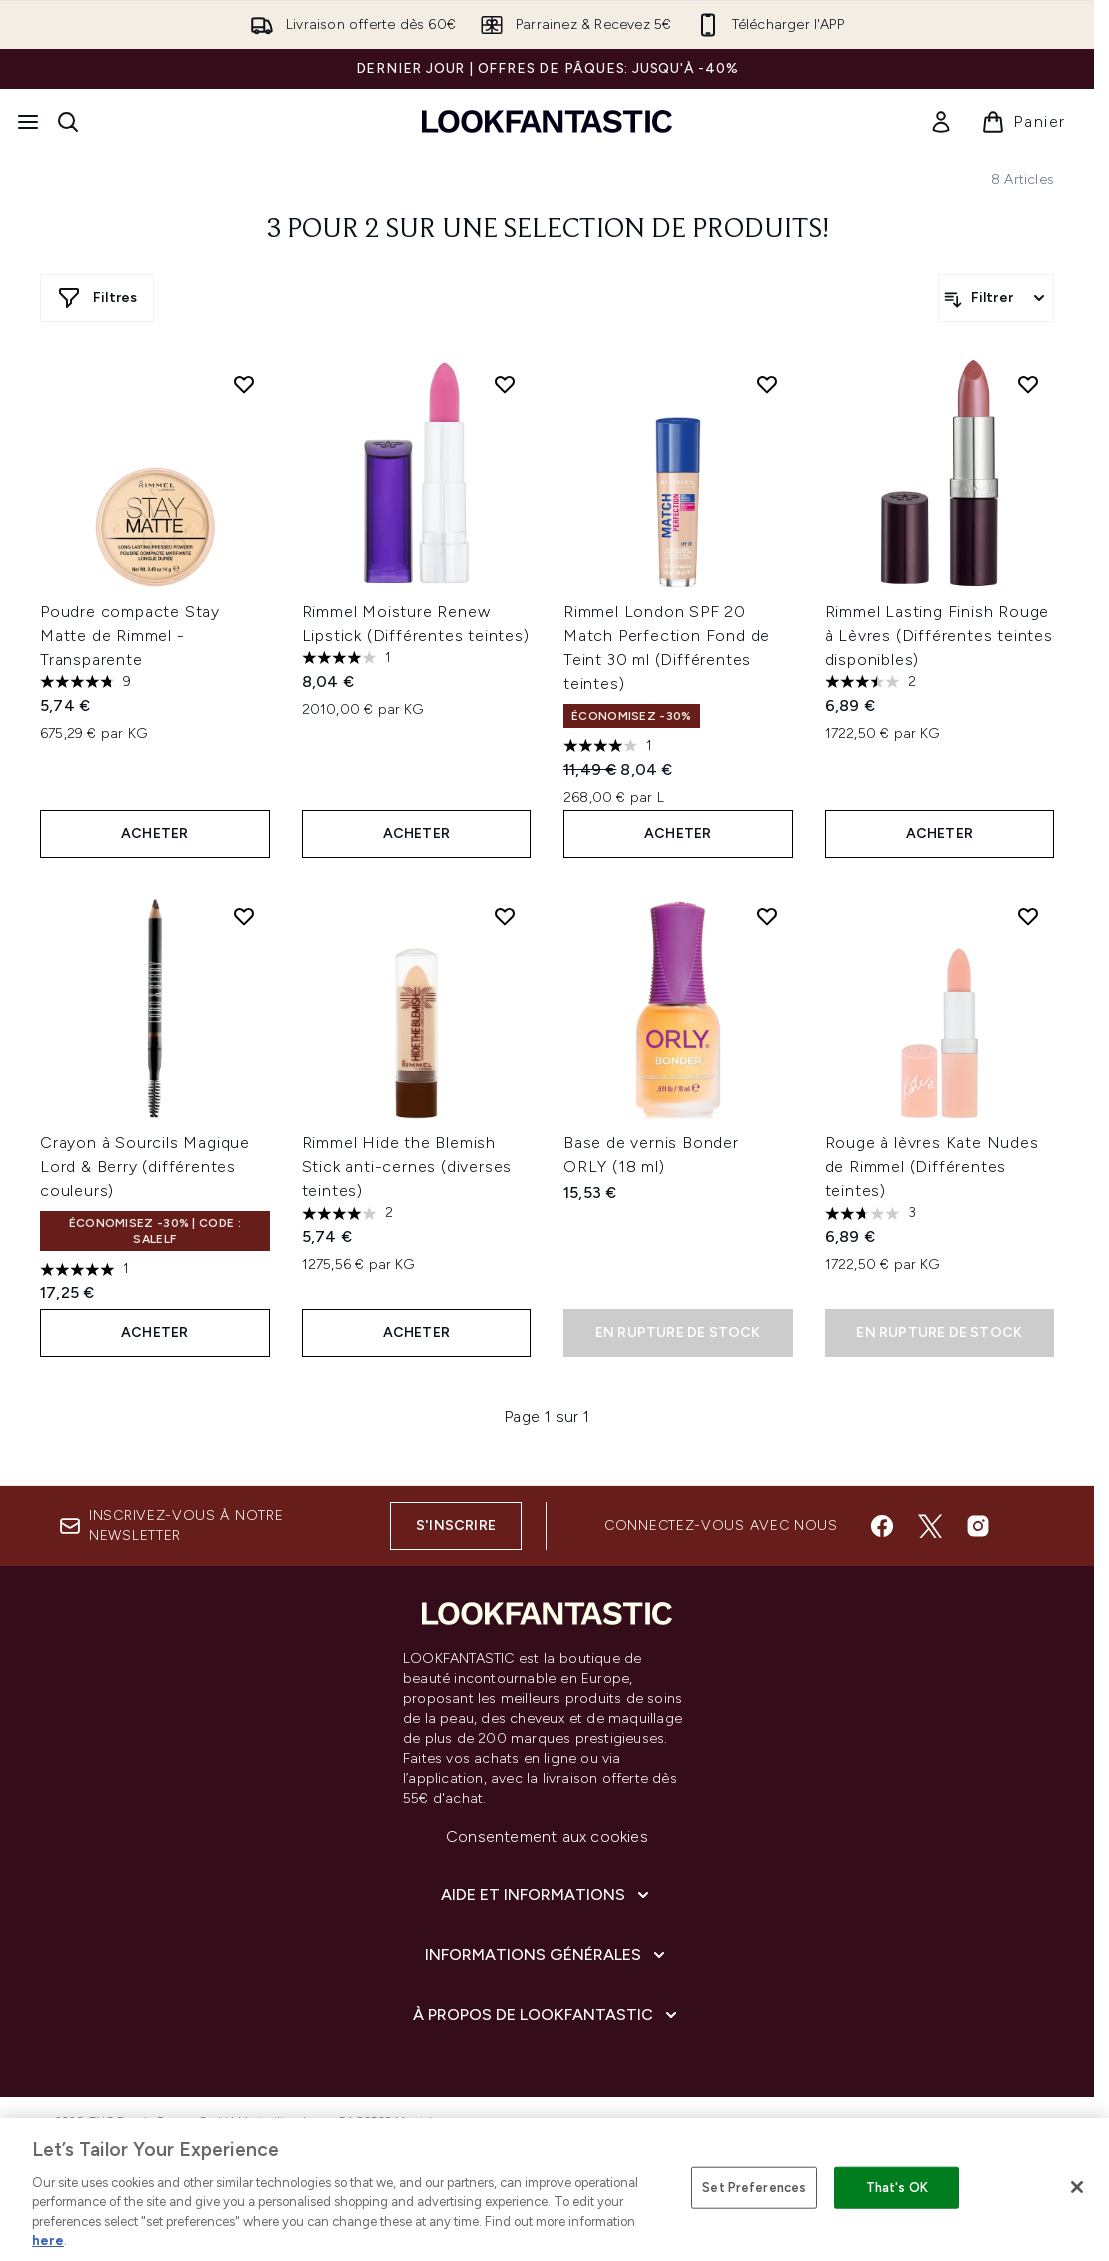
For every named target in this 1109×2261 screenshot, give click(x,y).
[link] (941, 122)
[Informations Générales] (547, 1955)
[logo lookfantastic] (547, 121)
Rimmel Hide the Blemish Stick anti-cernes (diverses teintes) (407, 1166)
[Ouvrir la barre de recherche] (68, 122)
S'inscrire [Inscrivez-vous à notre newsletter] (456, 1525)
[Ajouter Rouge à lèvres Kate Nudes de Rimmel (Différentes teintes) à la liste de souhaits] (1028, 916)
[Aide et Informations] (547, 1895)
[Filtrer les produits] (996, 298)
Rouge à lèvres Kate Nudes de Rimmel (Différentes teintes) (932, 1166)
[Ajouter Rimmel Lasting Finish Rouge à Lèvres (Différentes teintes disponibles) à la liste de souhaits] (1028, 384)
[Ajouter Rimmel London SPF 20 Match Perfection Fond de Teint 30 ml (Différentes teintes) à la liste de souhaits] (767, 384)
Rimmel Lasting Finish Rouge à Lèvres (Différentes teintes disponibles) (939, 635)
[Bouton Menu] (28, 122)
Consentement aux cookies (547, 1836)
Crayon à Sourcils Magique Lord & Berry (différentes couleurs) (145, 1166)
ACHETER (154, 833)
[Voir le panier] (1023, 122)
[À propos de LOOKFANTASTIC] (547, 2015)
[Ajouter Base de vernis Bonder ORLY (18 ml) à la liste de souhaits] (767, 916)
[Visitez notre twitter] (930, 1526)
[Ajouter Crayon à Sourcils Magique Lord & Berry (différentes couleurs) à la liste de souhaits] (244, 916)
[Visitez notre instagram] (978, 1526)
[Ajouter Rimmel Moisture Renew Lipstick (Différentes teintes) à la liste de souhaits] (505, 384)
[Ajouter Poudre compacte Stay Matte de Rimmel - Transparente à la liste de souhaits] (244, 384)
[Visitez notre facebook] (882, 1526)
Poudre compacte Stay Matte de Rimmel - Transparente (130, 635)
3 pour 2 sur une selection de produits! (547, 230)
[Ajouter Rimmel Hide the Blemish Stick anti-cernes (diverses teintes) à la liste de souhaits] (505, 916)
